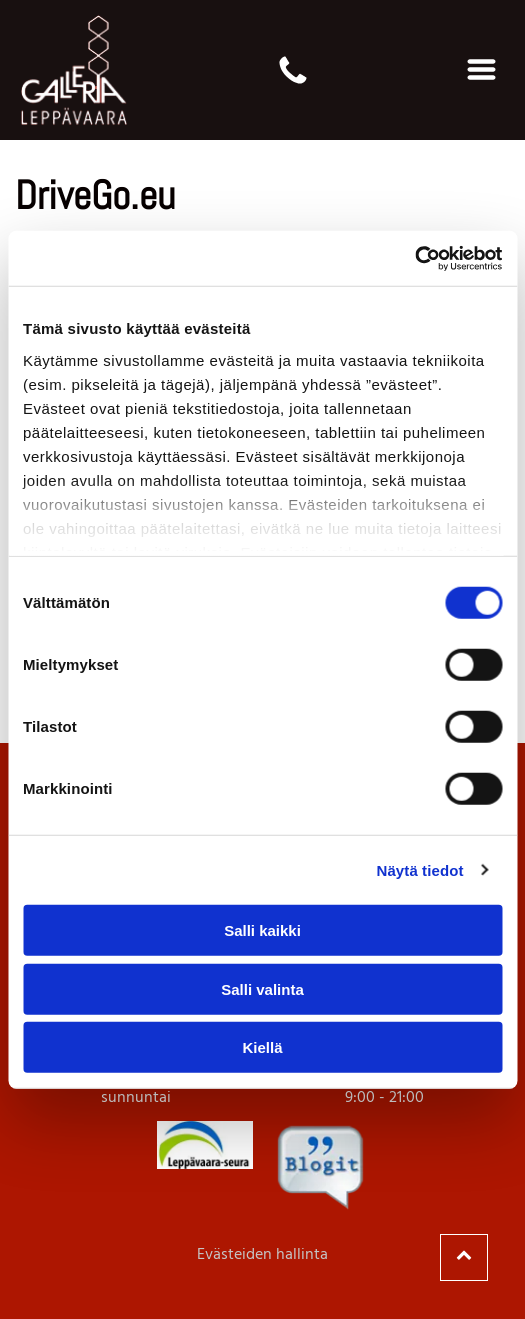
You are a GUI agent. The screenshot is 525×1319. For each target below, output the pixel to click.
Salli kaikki (262, 930)
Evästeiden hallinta (262, 1255)
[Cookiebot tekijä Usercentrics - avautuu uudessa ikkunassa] (414, 258)
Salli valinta (262, 988)
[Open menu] (481, 69)
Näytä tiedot (420, 869)
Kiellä (262, 1047)
